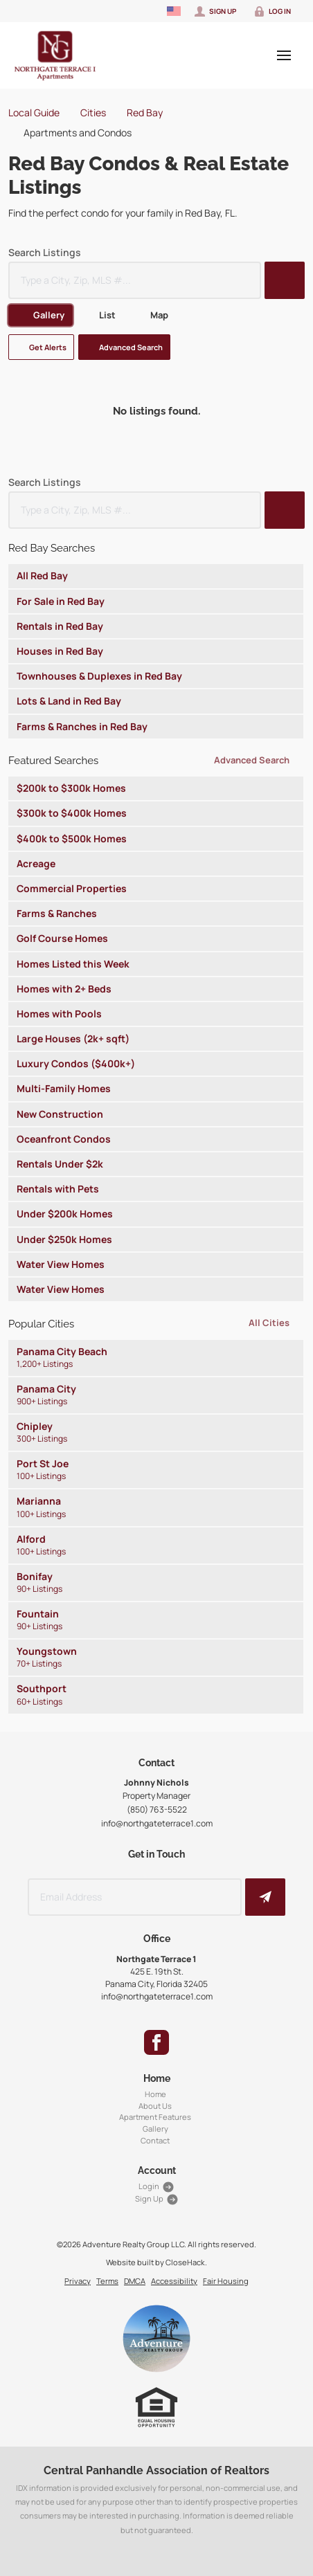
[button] (285, 280)
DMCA (134, 2281)
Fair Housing (226, 2281)
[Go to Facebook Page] (156, 2042)
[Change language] (174, 11)
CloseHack (185, 2262)
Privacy (77, 2281)
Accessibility (174, 2281)
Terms (107, 2281)
